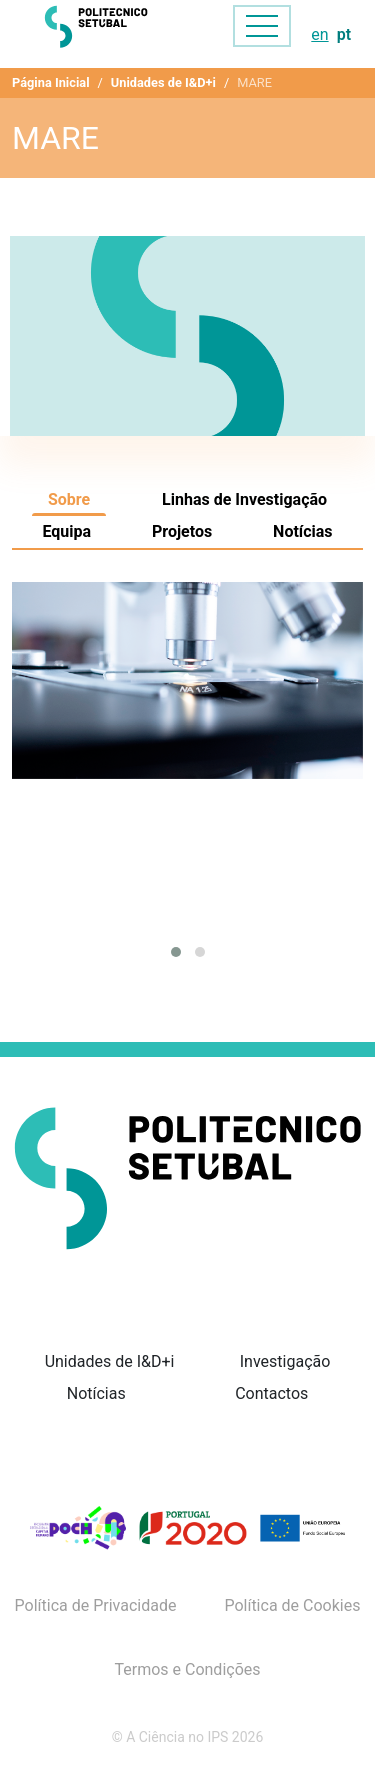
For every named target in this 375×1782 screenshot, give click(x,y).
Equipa (66, 531)
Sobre (69, 499)
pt (344, 34)
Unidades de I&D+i (163, 82)
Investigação (285, 1361)
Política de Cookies (292, 1606)
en (319, 34)
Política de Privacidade (96, 1606)
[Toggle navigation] (262, 26)
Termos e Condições (187, 1670)
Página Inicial (51, 82)
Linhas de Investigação (244, 499)
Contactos (271, 1393)
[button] (176, 952)
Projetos (182, 531)
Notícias (302, 531)
